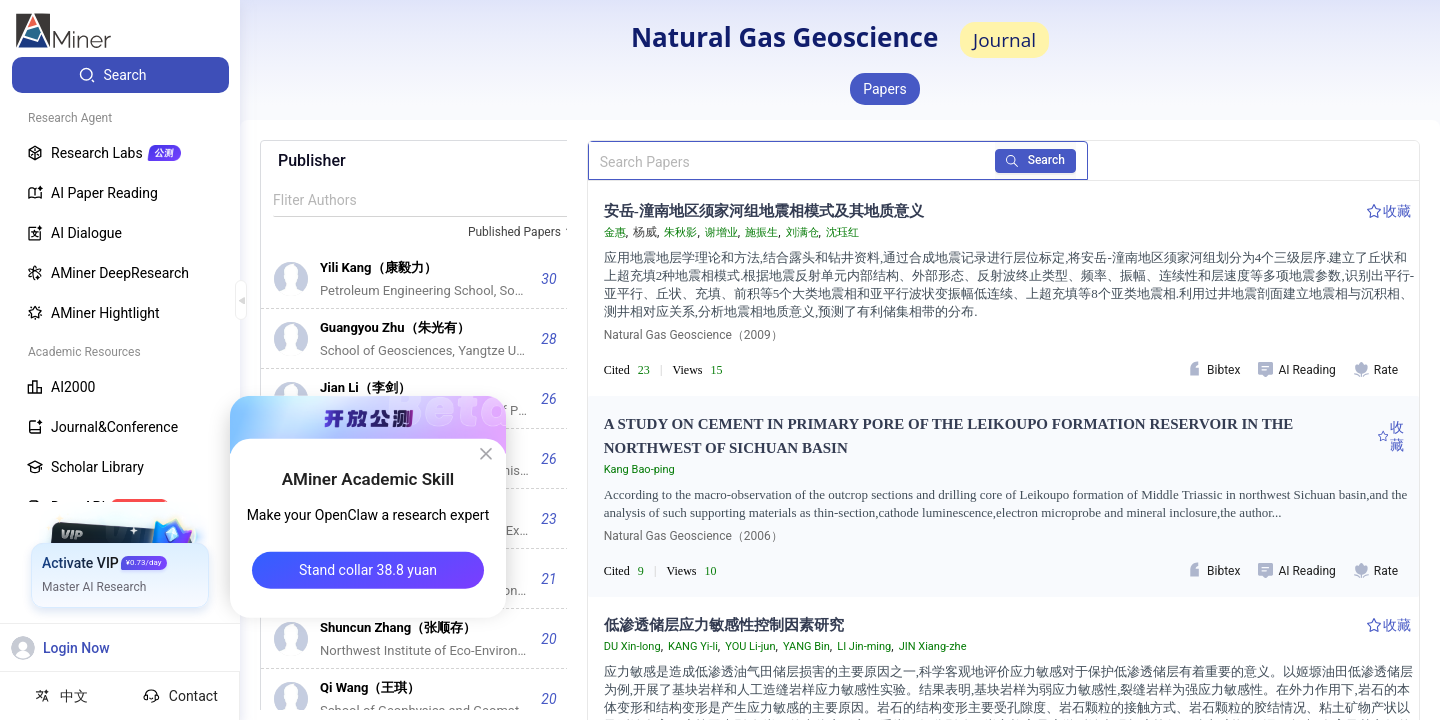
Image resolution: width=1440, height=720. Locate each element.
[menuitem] (120, 75)
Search (1035, 160)
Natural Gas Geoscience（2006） (693, 536)
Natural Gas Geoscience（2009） (693, 335)
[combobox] (523, 233)
